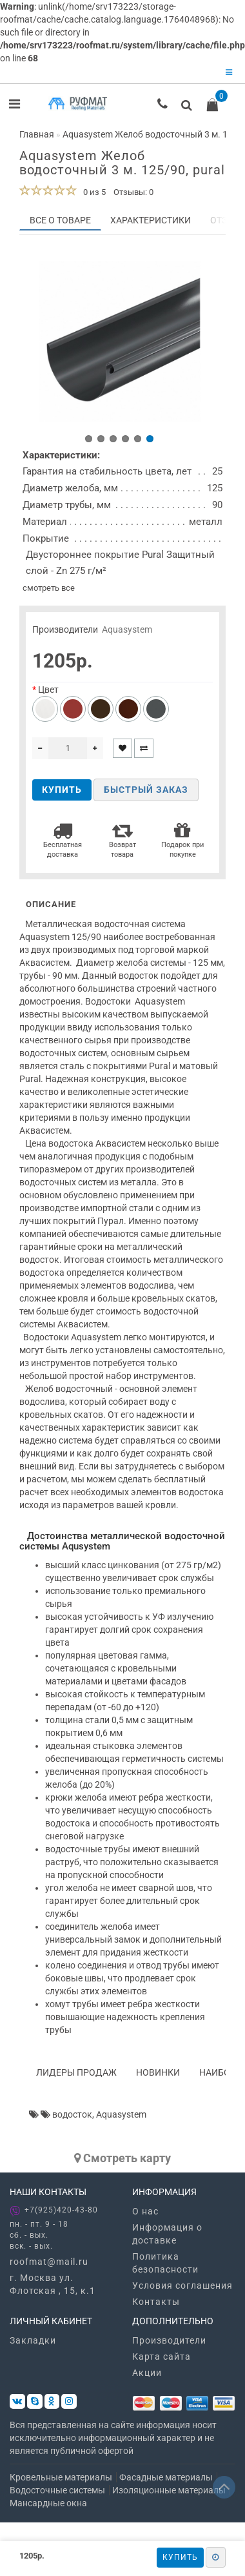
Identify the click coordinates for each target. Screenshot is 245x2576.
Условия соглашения (182, 2289)
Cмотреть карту (122, 2161)
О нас (145, 2214)
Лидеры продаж (76, 2075)
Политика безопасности (165, 2266)
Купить (180, 2557)
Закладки (33, 2343)
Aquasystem (127, 633)
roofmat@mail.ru (49, 2265)
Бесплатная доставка (62, 843)
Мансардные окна (48, 2507)
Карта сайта (161, 2360)
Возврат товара (122, 843)
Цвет (48, 693)
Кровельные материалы (61, 2481)
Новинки (158, 2075)
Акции (147, 2376)
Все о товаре (60, 220)
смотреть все (49, 591)
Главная (36, 134)
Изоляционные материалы (169, 2494)
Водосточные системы (57, 2494)
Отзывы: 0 (133, 192)
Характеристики (150, 220)
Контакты (156, 2305)
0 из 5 (92, 192)
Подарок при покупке (182, 843)
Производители (169, 2343)
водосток (72, 2117)
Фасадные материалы (166, 2481)
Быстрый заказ (146, 793)
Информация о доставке (167, 2237)
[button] (88, 441)
